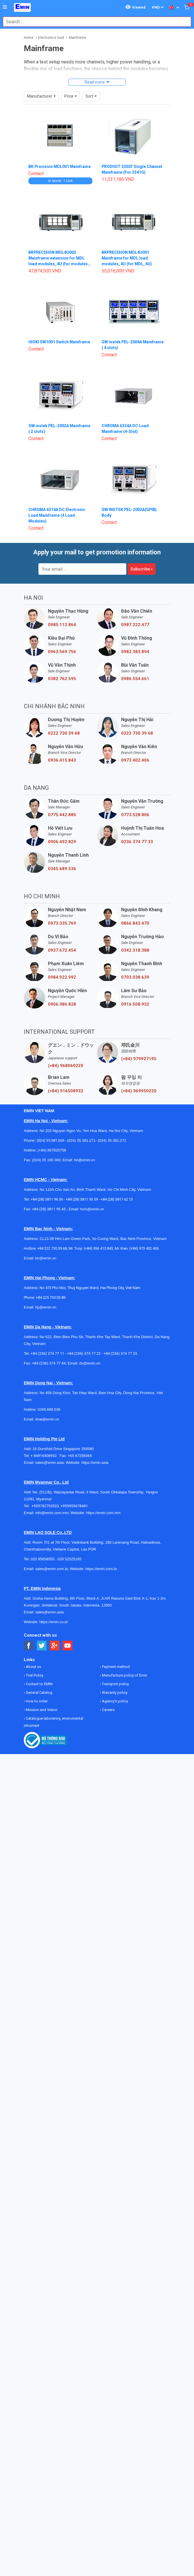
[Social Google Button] (55, 1646)
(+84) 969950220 (138, 1091)
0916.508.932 (135, 1004)
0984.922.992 (62, 977)
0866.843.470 (135, 923)
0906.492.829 (62, 841)
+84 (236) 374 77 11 (47, 1353)
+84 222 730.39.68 (52, 1248)
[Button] (5, 7)
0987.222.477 (135, 624)
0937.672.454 (62, 950)
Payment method (115, 1667)
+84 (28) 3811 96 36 (47, 1199)
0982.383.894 (135, 651)
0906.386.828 (62, 1004)
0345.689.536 (62, 868)
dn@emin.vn (89, 1363)
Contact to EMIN (39, 1684)
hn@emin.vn (84, 1160)
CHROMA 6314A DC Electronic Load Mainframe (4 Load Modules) (57, 515)
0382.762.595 (62, 678)
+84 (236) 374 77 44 (49, 1363)
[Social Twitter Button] (42, 1646)
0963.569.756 (62, 651)
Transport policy (115, 1684)
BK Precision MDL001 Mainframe (60, 166)
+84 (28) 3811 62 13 (117, 1199)
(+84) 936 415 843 (98, 1248)
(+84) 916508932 (65, 1091)
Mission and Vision (41, 1710)
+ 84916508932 (45, 1456)
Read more (95, 82)
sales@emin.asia (49, 1462)
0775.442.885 (62, 814)
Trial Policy (34, 1675)
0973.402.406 (135, 760)
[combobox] (94, 22)
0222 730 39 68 (64, 733)
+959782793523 (45, 1506)
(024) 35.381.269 (50, 1140)
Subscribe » (142, 569)
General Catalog (38, 1692)
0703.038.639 (135, 977)
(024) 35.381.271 (81, 1140)
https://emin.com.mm (103, 1513)
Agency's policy (114, 1701)
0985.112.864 (62, 624)
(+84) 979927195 (138, 1058)
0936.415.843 (62, 760)
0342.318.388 (135, 950)
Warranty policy (114, 1692)
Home (28, 38)
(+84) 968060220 (65, 1065)
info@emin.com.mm (52, 1513)
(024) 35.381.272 (111, 1140)
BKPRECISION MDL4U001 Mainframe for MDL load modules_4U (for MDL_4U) (127, 258)
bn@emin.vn (45, 1258)
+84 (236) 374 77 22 (84, 1353)
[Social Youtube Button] (68, 1646)
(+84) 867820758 (52, 1150)
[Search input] (94, 22)
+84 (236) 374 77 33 (120, 1353)
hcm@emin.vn (92, 1209)
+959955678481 (74, 1506)
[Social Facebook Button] (29, 1646)
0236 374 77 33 (137, 841)
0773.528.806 (135, 814)
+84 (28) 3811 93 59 (82, 1199)
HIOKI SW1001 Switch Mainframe (59, 342)
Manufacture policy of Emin (124, 1675)
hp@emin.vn (45, 1307)
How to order (36, 1701)
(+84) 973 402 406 (144, 1248)
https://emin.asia (94, 1462)
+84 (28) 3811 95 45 (49, 1209)
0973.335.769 (62, 923)
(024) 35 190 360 (46, 1160)
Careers (108, 1710)
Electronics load (51, 38)
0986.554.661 (135, 678)
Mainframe (77, 38)
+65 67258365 (80, 1456)
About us (33, 1667)
